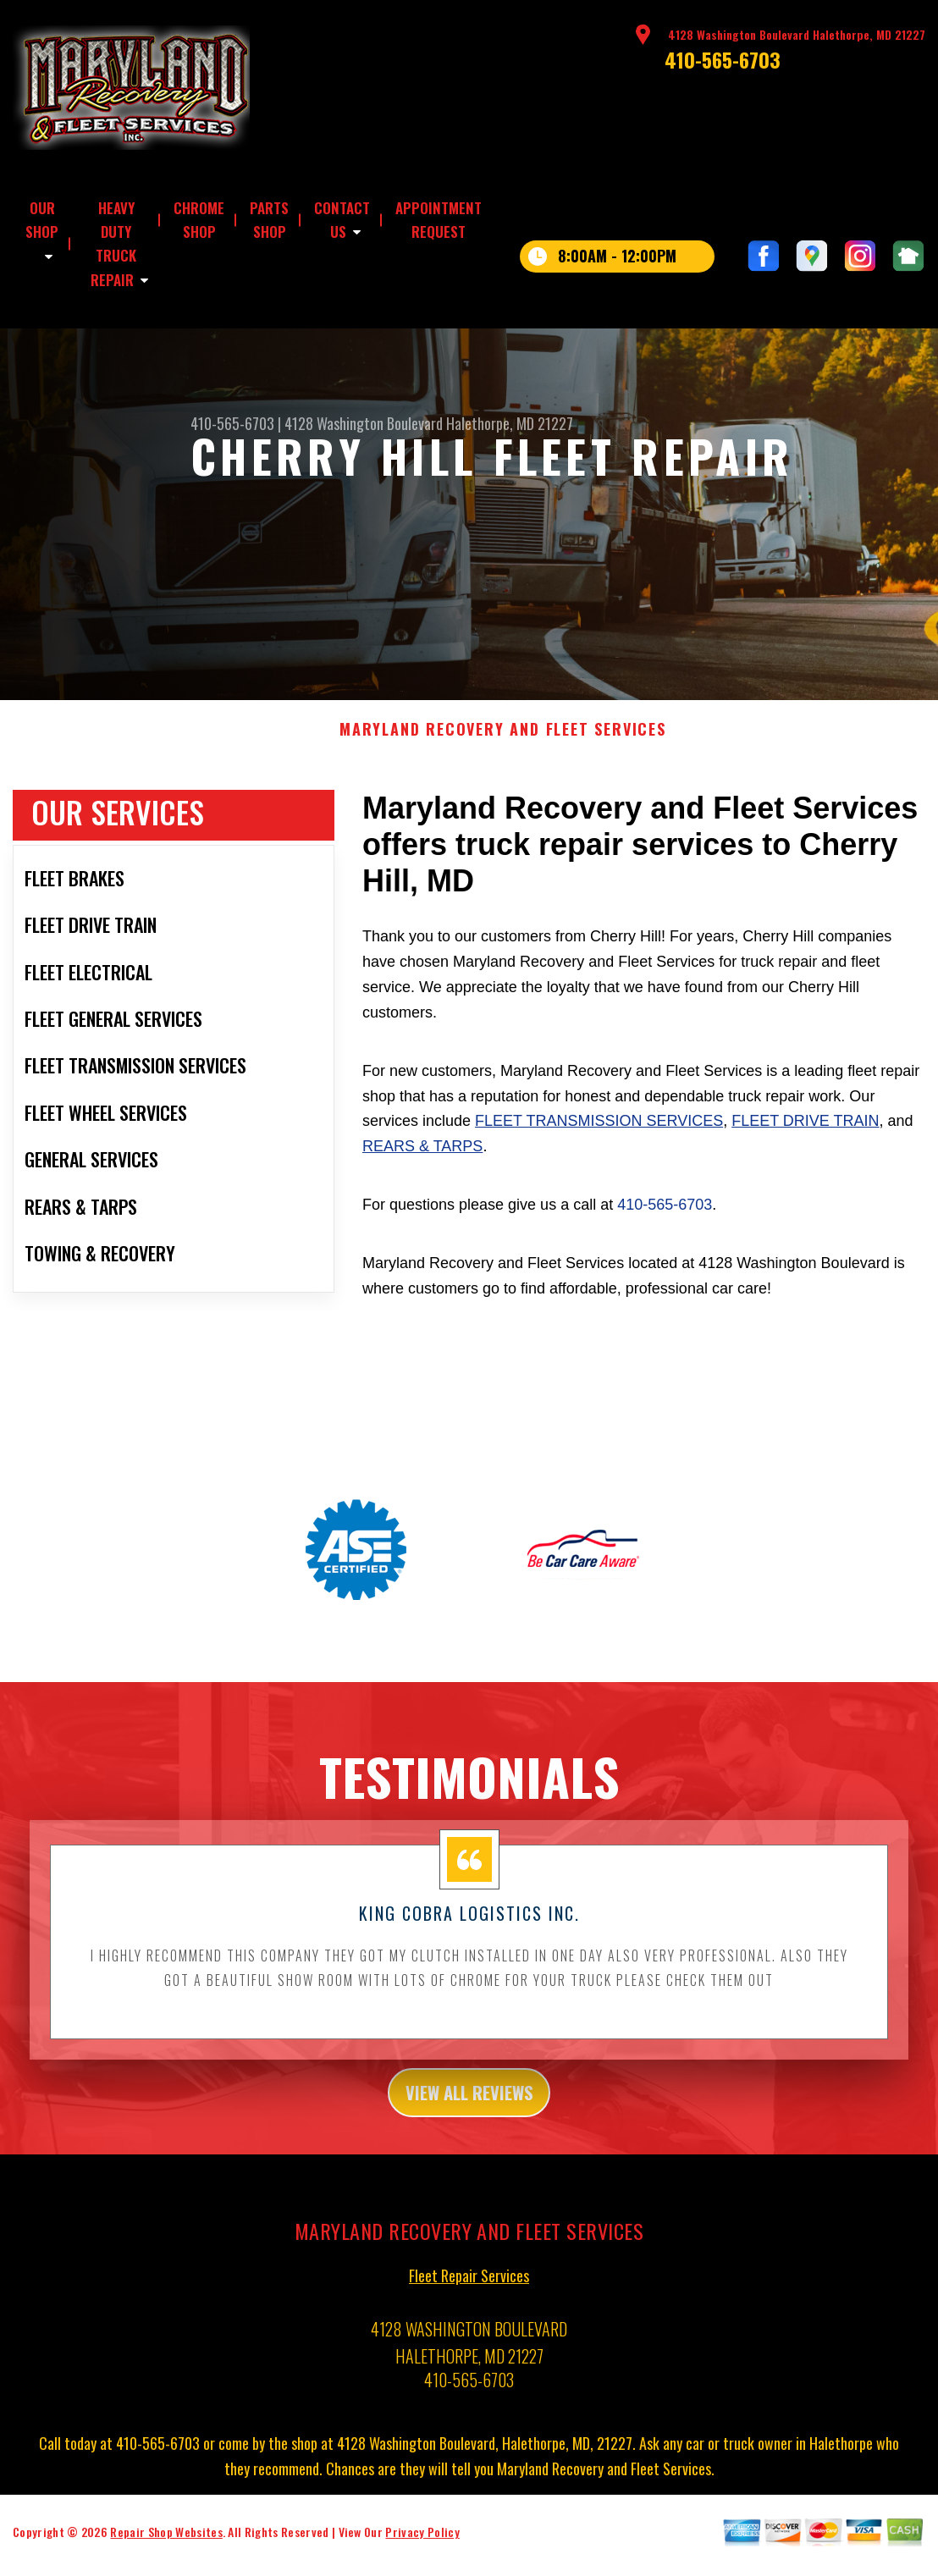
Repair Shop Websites (166, 2563)
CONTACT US (342, 219)
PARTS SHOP (269, 219)
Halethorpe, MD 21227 (509, 423)
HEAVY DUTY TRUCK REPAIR (113, 243)
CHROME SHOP (199, 219)
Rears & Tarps (422, 1171)
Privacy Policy (422, 2563)
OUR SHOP (41, 219)
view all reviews (469, 2119)
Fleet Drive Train (805, 1146)
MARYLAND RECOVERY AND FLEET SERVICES (502, 755)
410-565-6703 (723, 59)
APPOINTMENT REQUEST (438, 219)
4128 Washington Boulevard (363, 423)
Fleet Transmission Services (599, 1146)
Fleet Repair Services (469, 2307)
